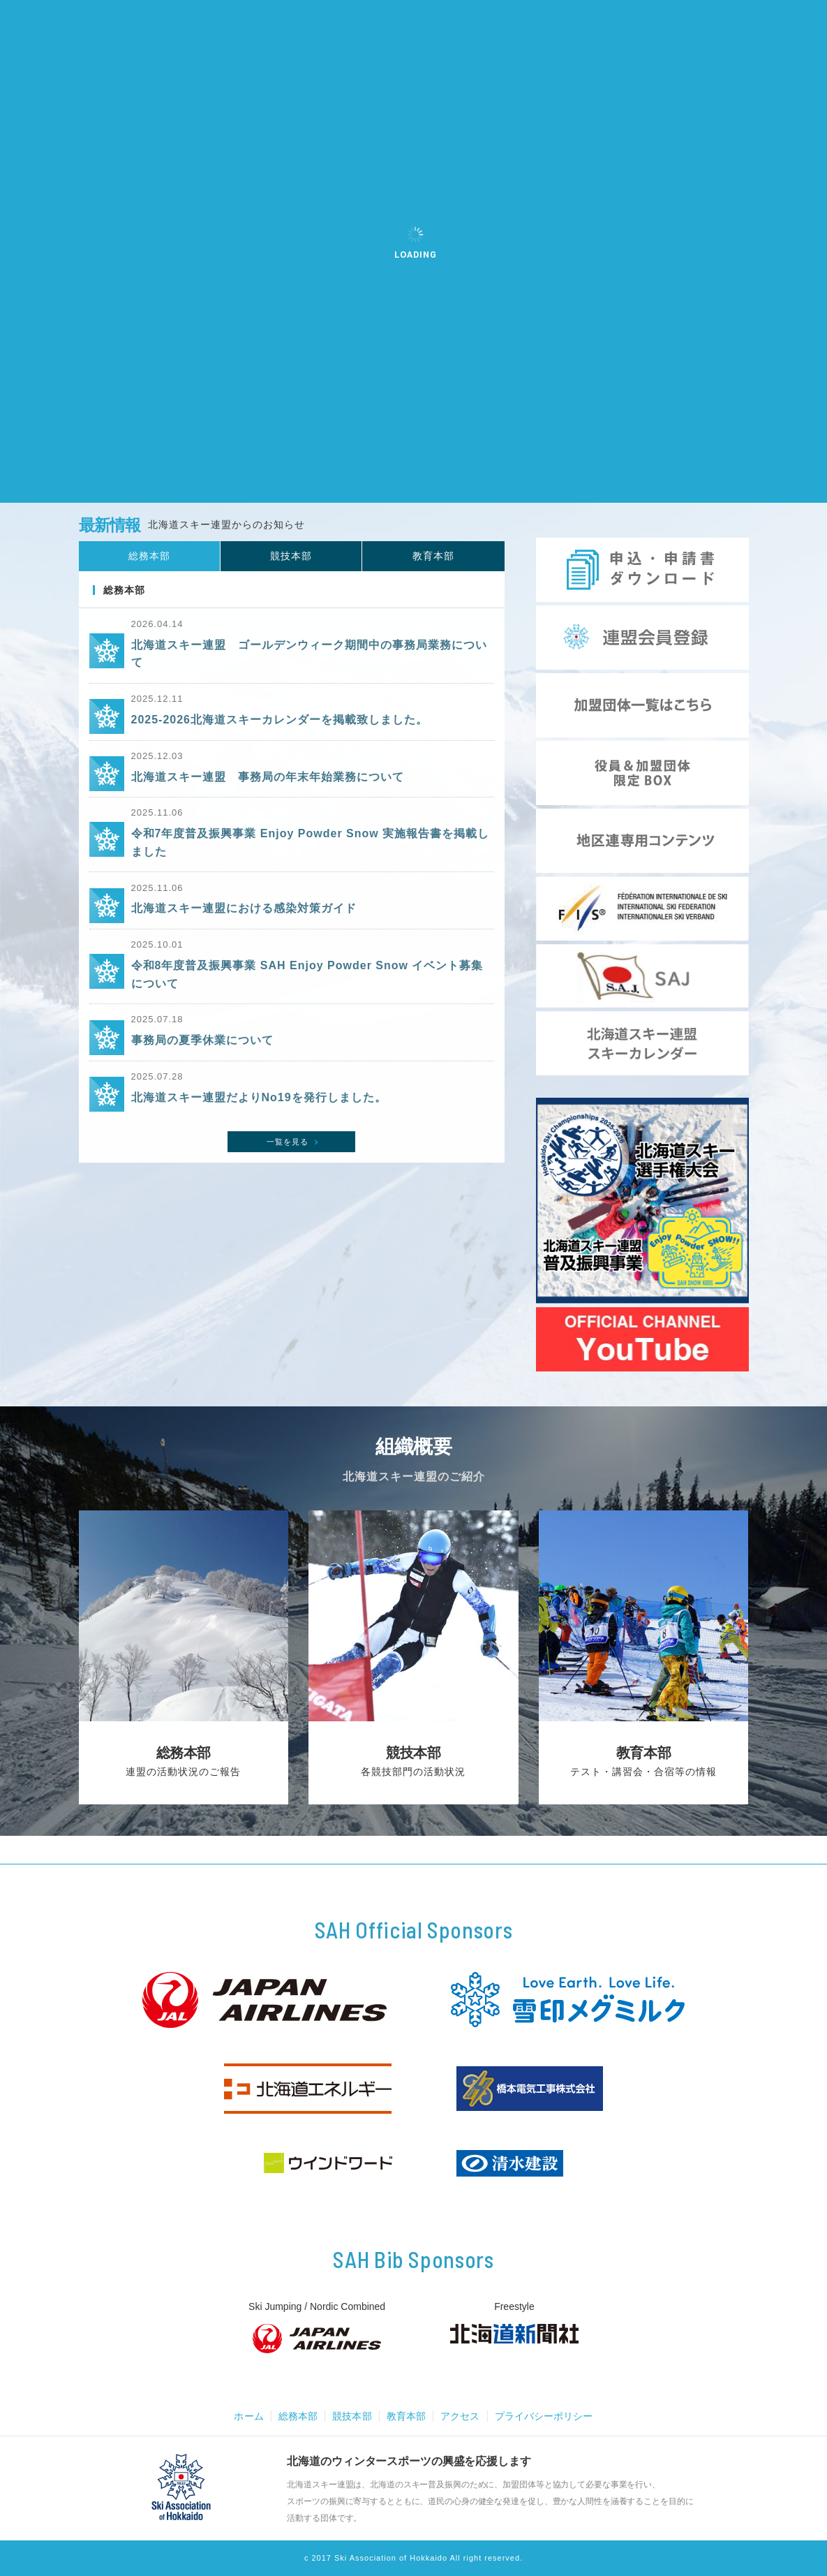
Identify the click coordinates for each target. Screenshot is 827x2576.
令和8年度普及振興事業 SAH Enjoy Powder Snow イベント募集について (307, 992)
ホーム (241, 2416)
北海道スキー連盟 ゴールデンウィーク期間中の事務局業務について (309, 660)
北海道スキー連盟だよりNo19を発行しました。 (259, 1120)
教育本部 (405, 2416)
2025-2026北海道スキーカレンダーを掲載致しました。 (280, 728)
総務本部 (292, 2416)
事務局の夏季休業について (202, 1060)
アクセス (462, 2416)
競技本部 (349, 2416)
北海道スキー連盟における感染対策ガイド (244, 923)
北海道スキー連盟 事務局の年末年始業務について (267, 787)
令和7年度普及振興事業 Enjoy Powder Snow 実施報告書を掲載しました (310, 856)
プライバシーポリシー (550, 2416)
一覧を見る (294, 1165)
